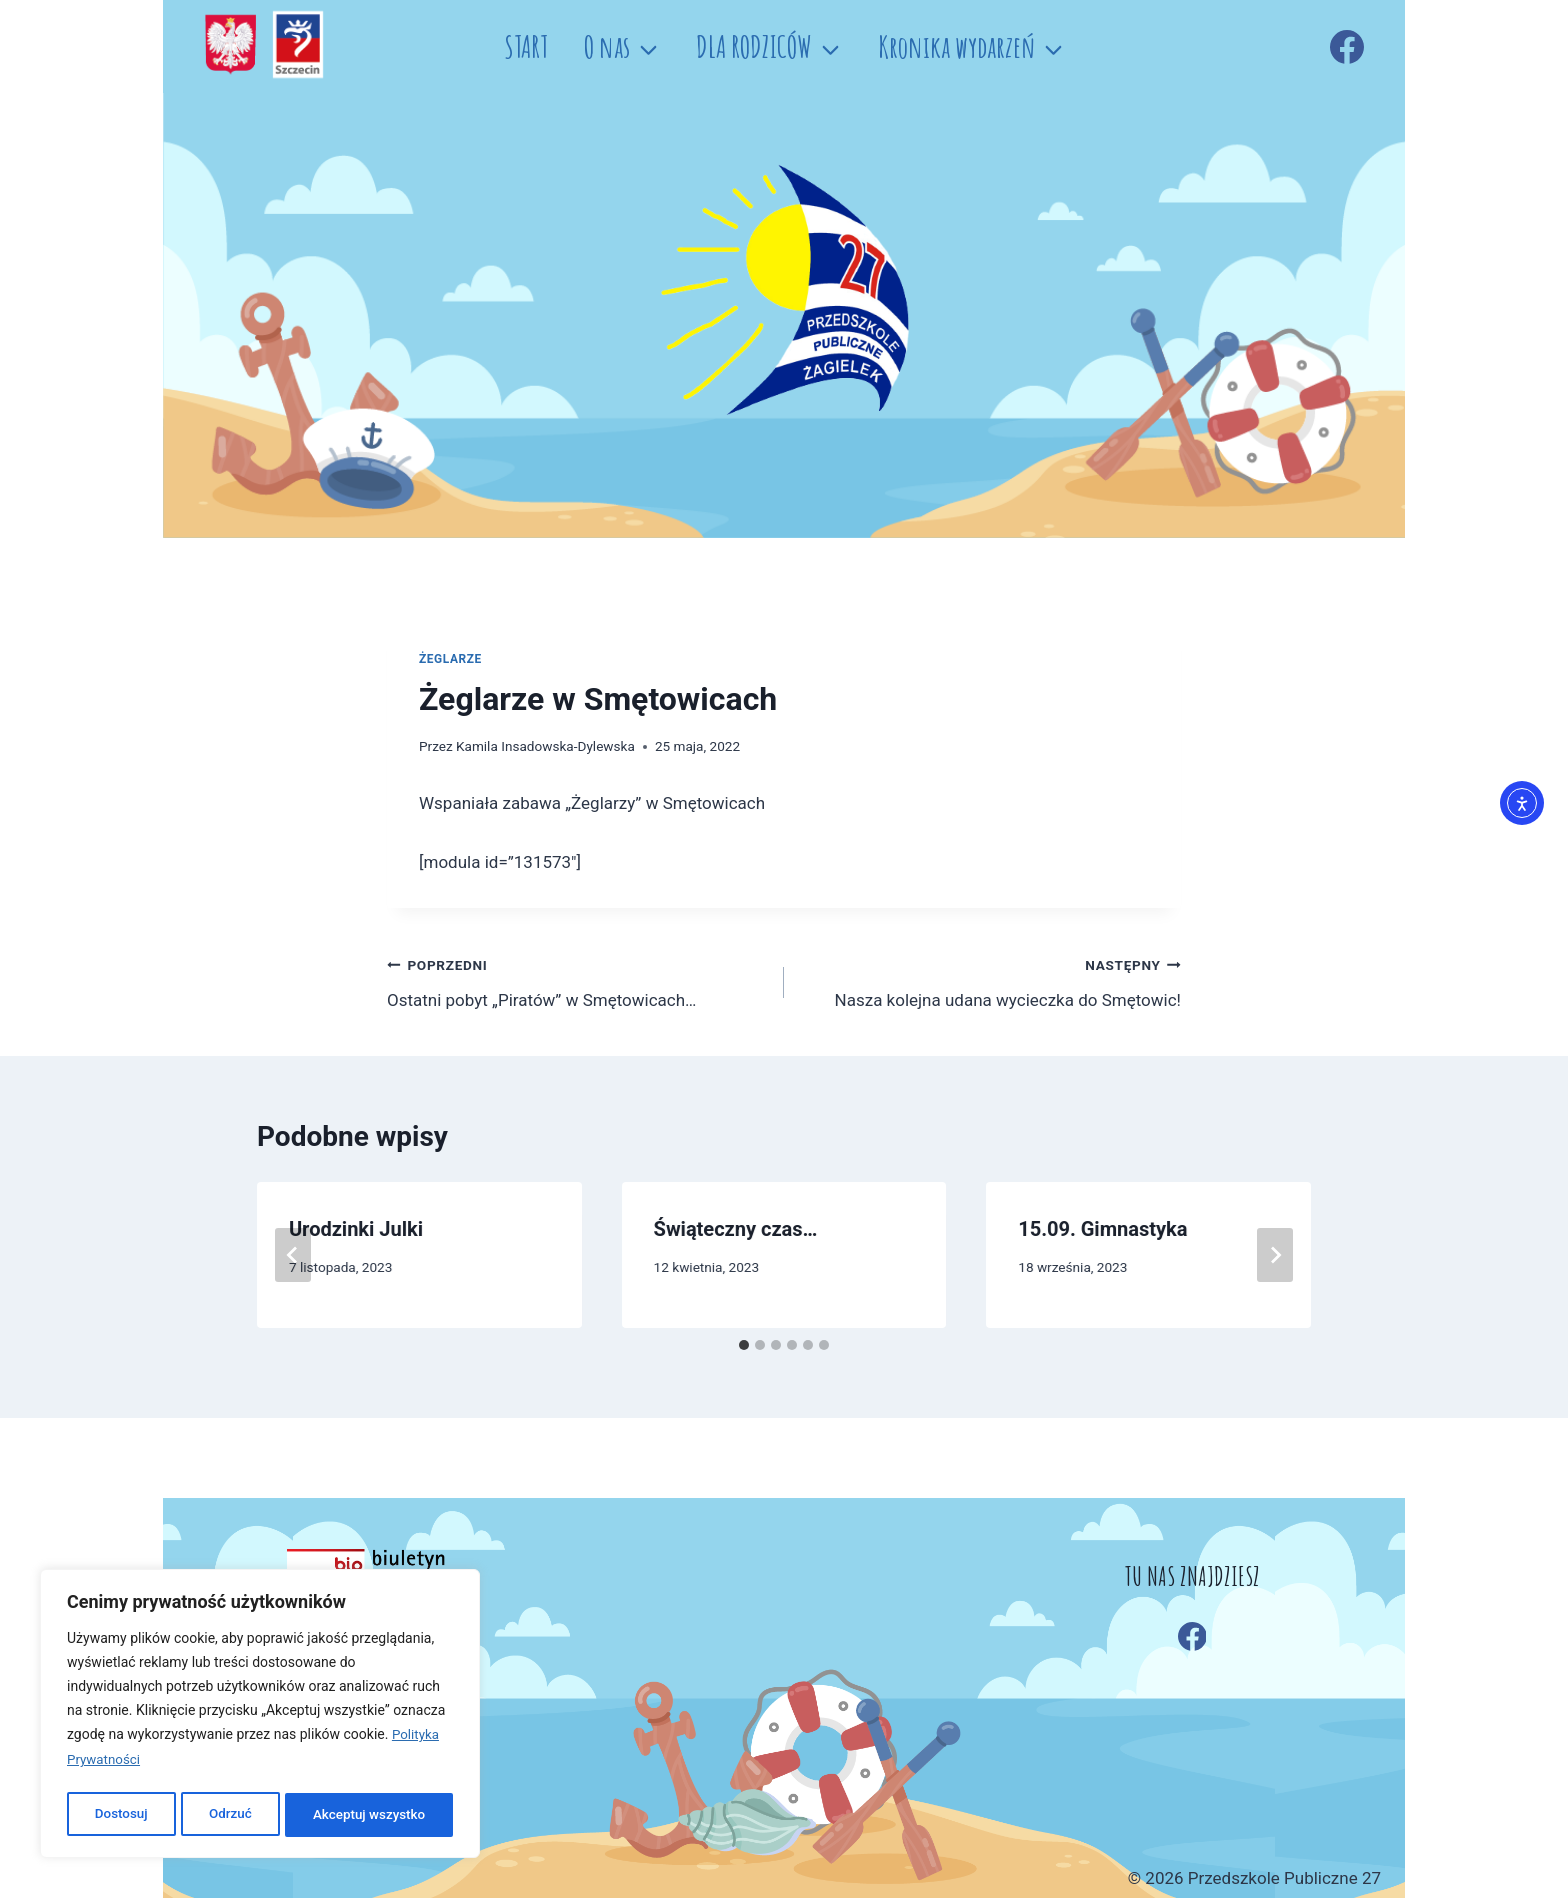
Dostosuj (119, 1815)
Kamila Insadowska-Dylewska (545, 746)
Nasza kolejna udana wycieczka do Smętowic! (991, 980)
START (526, 46)
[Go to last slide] (293, 1255)
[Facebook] (1347, 47)
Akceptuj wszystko (368, 1815)
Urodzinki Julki (356, 1229)
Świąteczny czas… (736, 1229)
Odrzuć (229, 1815)
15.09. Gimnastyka (1102, 1229)
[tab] (744, 1345)
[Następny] (1275, 1255)
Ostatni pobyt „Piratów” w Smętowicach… (577, 980)
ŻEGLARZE (450, 659)
